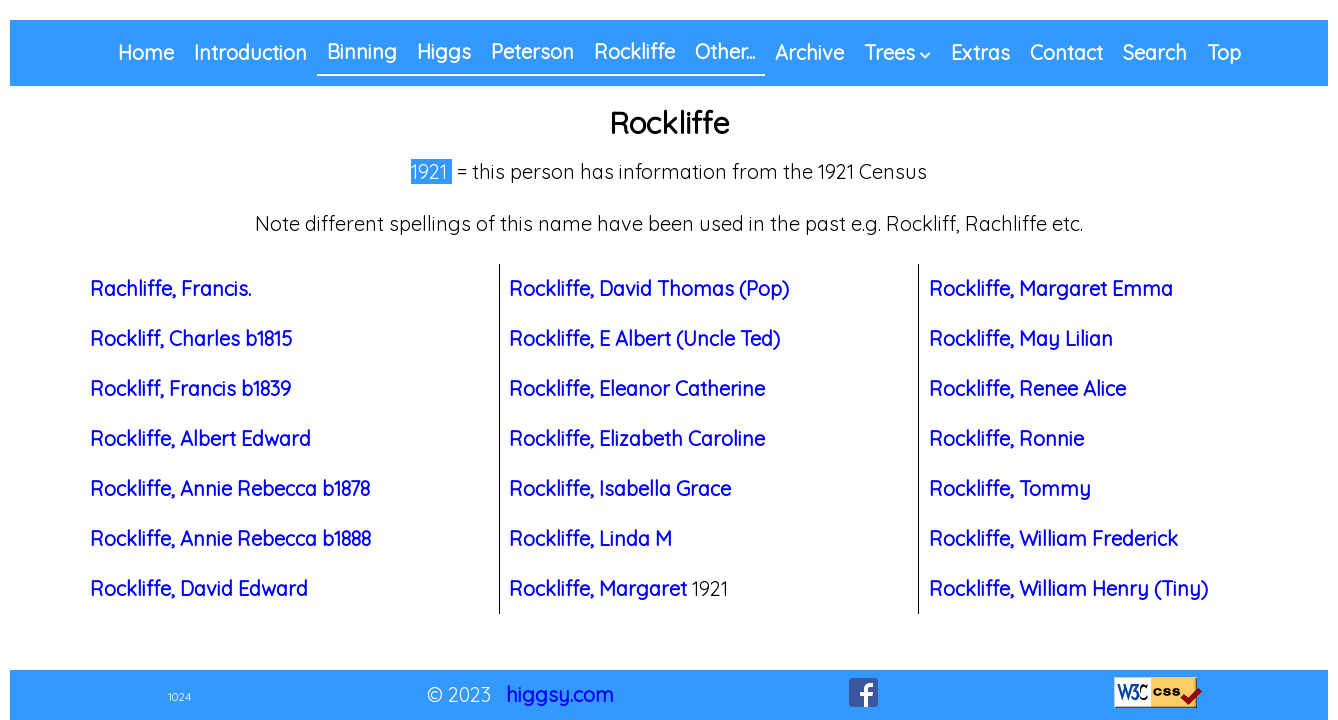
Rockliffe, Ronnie (1006, 438)
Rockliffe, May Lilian (1021, 338)
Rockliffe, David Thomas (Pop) (649, 288)
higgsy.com (560, 694)
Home (146, 52)
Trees (889, 52)
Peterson (532, 51)
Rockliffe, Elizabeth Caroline (637, 438)
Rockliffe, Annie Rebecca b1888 (230, 538)
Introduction (250, 52)
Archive (809, 52)
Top (1224, 52)
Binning (362, 51)
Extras (980, 52)
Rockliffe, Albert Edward (200, 438)
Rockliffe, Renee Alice (1027, 388)
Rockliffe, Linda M (590, 538)
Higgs (444, 51)
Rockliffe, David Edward (199, 588)
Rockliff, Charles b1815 (191, 338)
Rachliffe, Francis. (170, 288)
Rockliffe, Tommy (1010, 488)
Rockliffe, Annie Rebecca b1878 (230, 488)
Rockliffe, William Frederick (1053, 538)
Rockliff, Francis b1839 (190, 388)
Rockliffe (634, 51)
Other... (725, 51)
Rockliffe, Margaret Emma (1051, 288)
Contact (1066, 52)
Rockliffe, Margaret (598, 588)
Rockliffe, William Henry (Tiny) (1068, 588)
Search (1155, 52)
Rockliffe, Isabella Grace (620, 488)
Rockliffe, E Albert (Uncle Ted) (644, 338)
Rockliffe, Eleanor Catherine (637, 388)
